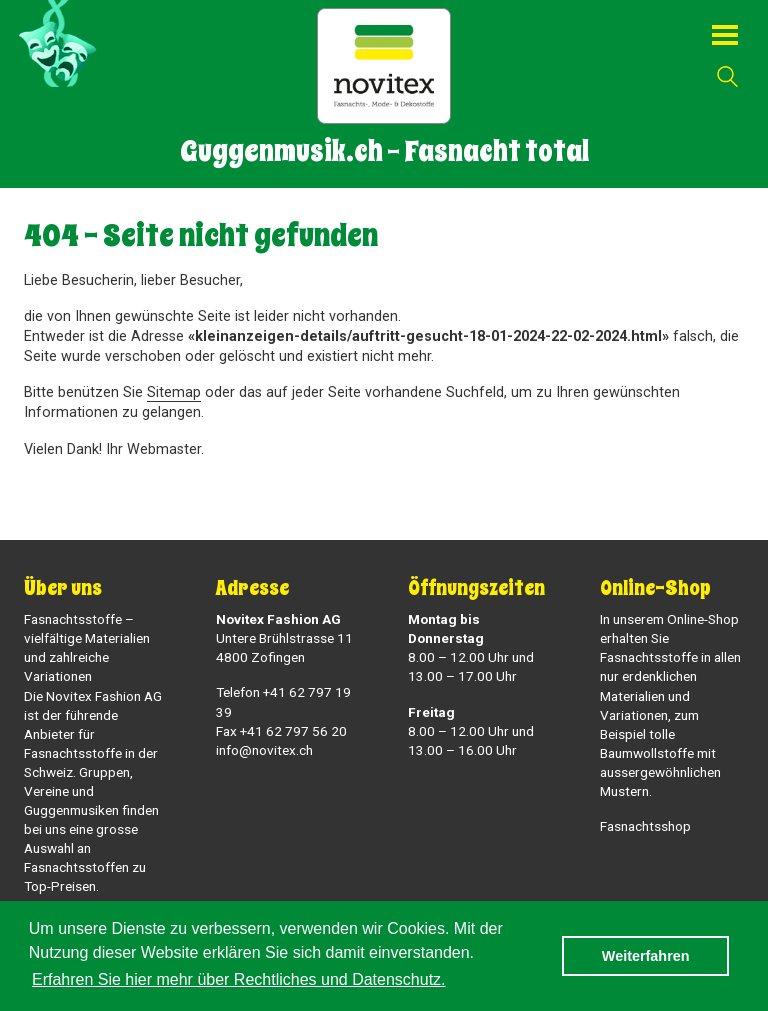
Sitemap (174, 392)
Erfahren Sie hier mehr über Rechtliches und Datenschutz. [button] (239, 979)
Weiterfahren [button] (646, 956)
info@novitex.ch (264, 750)
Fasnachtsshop (645, 826)
